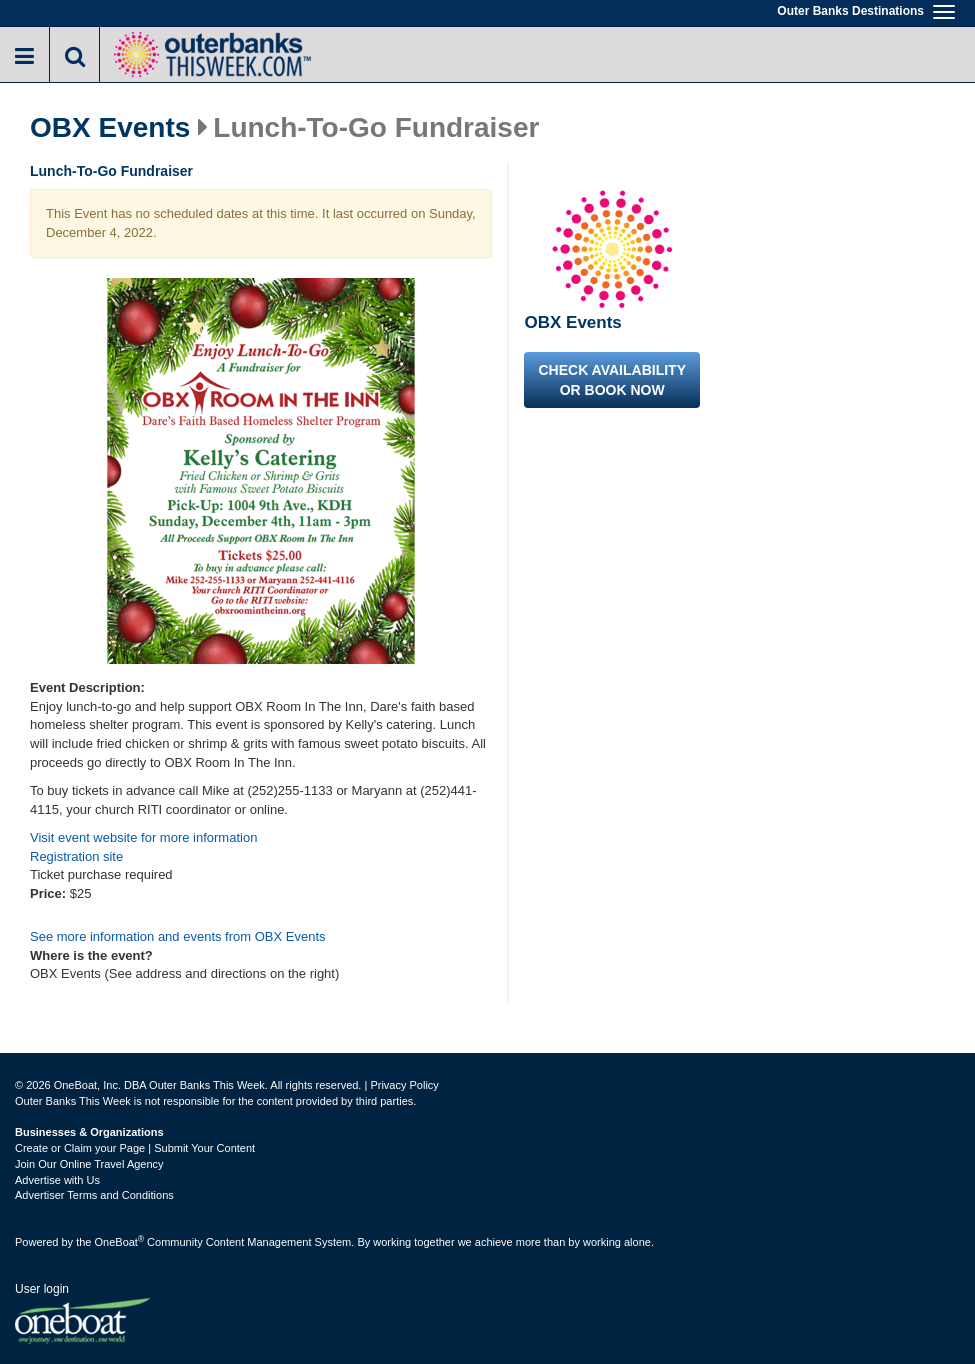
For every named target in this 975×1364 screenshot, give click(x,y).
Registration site (76, 856)
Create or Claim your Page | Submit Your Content (135, 1148)
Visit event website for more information (143, 837)
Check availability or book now (612, 380)
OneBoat (120, 1242)
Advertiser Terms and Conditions (94, 1195)
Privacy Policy (404, 1085)
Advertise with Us (57, 1180)
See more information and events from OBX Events (178, 936)
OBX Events (110, 128)
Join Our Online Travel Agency (89, 1164)
